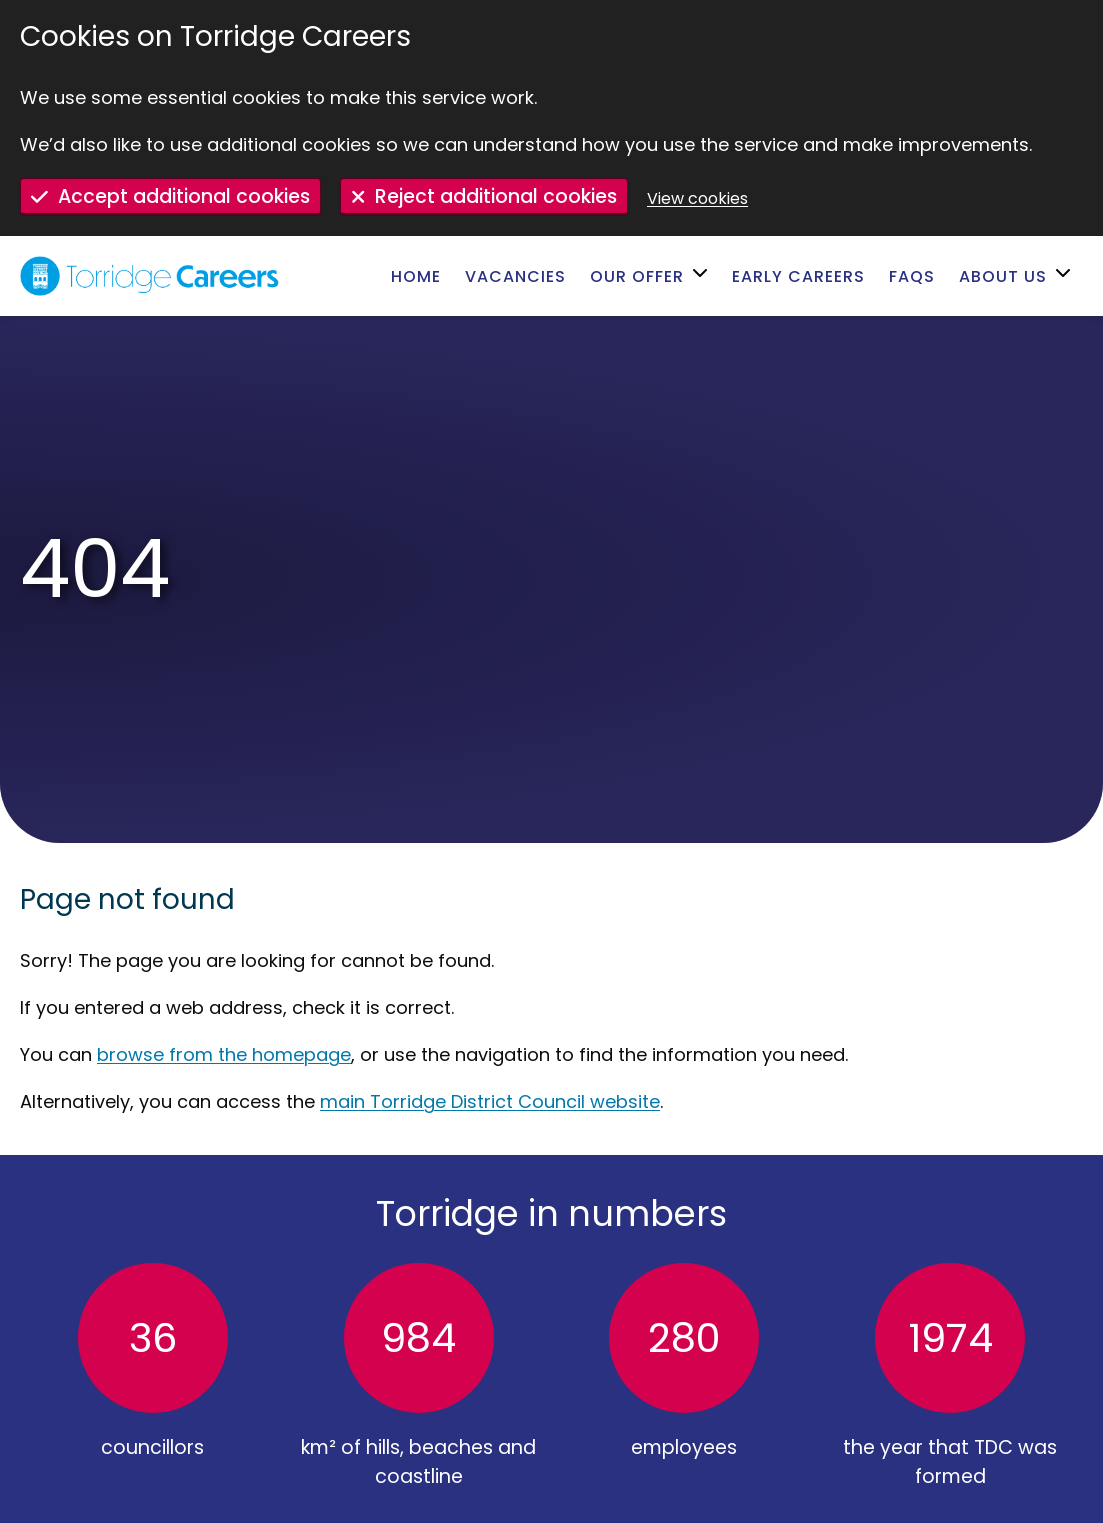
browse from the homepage (224, 1054)
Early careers (798, 276)
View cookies (697, 198)
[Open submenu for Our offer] (702, 276)
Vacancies (515, 276)
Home (416, 276)
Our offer (637, 276)
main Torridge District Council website (490, 1101)
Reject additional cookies (496, 196)
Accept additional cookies (184, 196)
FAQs (912, 276)
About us (1003, 276)
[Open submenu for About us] (1065, 276)
